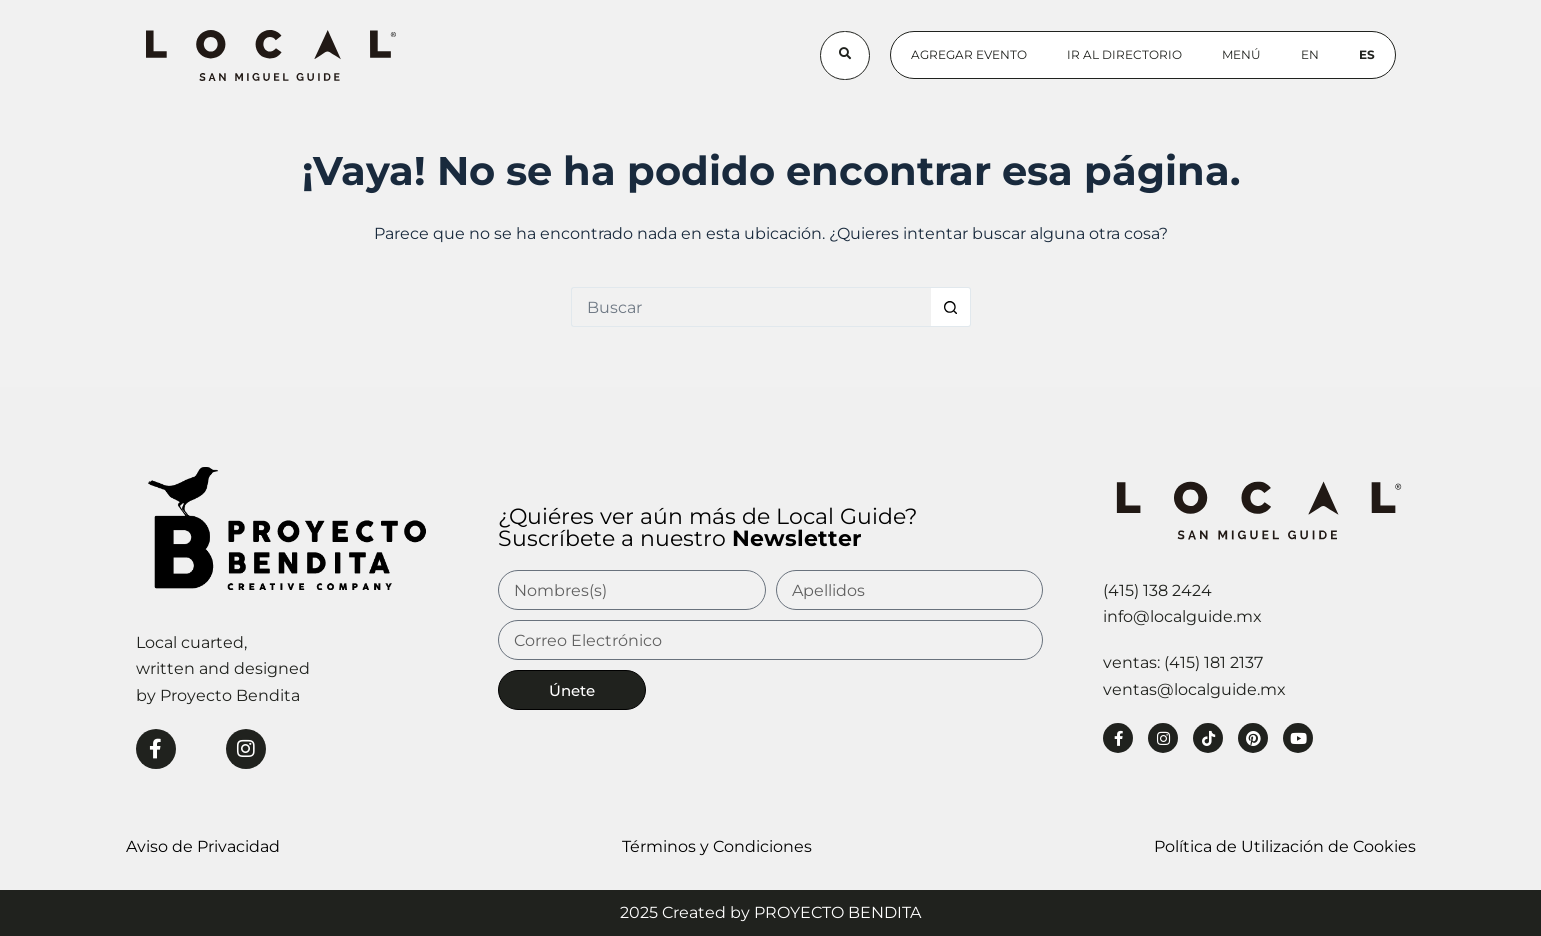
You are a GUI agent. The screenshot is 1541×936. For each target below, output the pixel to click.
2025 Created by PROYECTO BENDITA (770, 912)
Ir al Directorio (1124, 54)
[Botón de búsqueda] (951, 307)
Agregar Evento (969, 54)
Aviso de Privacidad (203, 846)
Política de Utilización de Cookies (1285, 846)
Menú (1241, 54)
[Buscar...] (751, 307)
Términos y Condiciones (717, 846)
